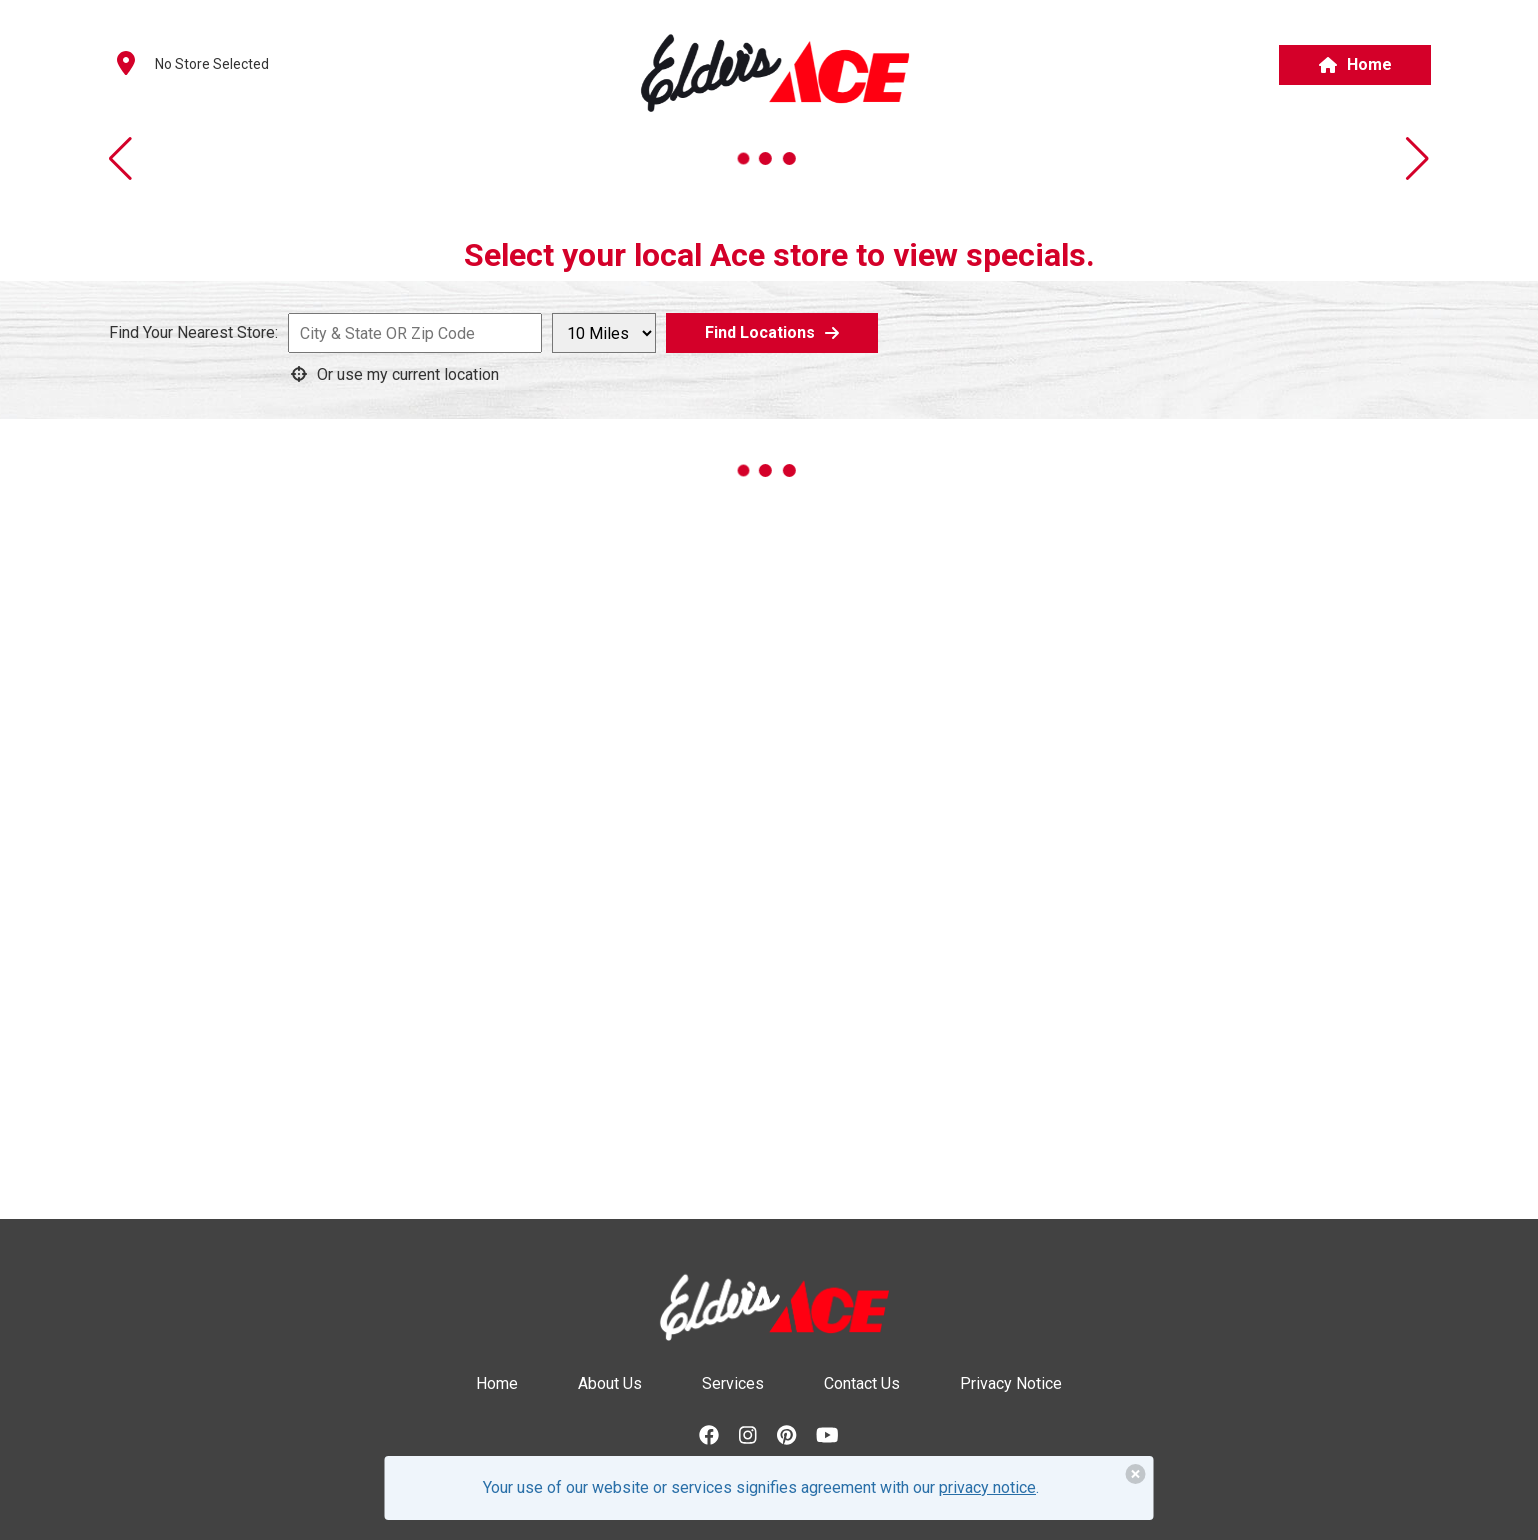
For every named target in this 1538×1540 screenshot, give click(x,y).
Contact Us (862, 1383)
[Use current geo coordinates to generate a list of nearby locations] (408, 374)
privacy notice (987, 1487)
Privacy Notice (1011, 1383)
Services (733, 1383)
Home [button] (1355, 64)
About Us (610, 1383)
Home (497, 1383)
